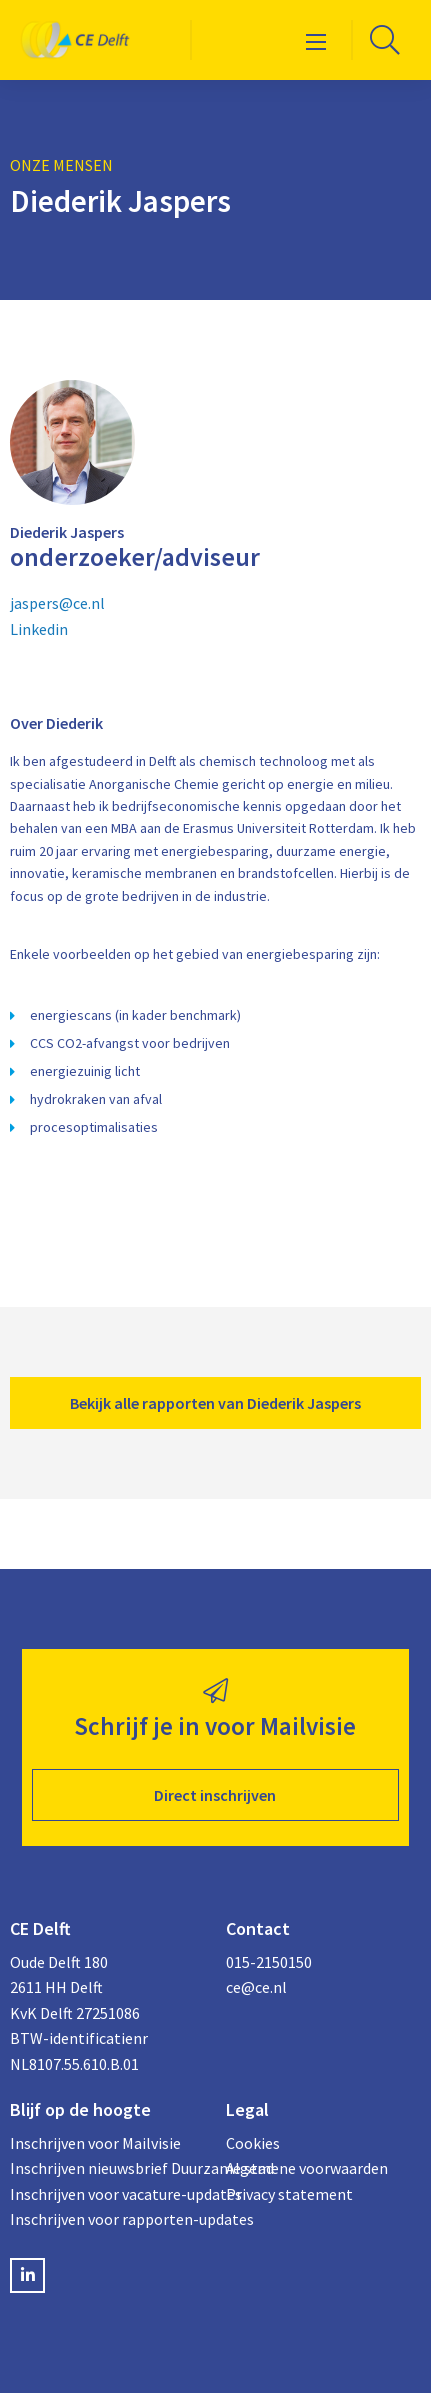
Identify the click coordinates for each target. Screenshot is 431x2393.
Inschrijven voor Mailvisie (95, 2143)
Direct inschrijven (215, 1795)
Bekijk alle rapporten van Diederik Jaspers (215, 1403)
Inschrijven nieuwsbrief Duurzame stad (108, 2168)
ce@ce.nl (256, 1987)
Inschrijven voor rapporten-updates (108, 2219)
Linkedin (39, 629)
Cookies (253, 2143)
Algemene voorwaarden (307, 2168)
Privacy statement (289, 2194)
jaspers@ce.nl (57, 603)
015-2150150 (269, 1962)
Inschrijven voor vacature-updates (108, 2194)
